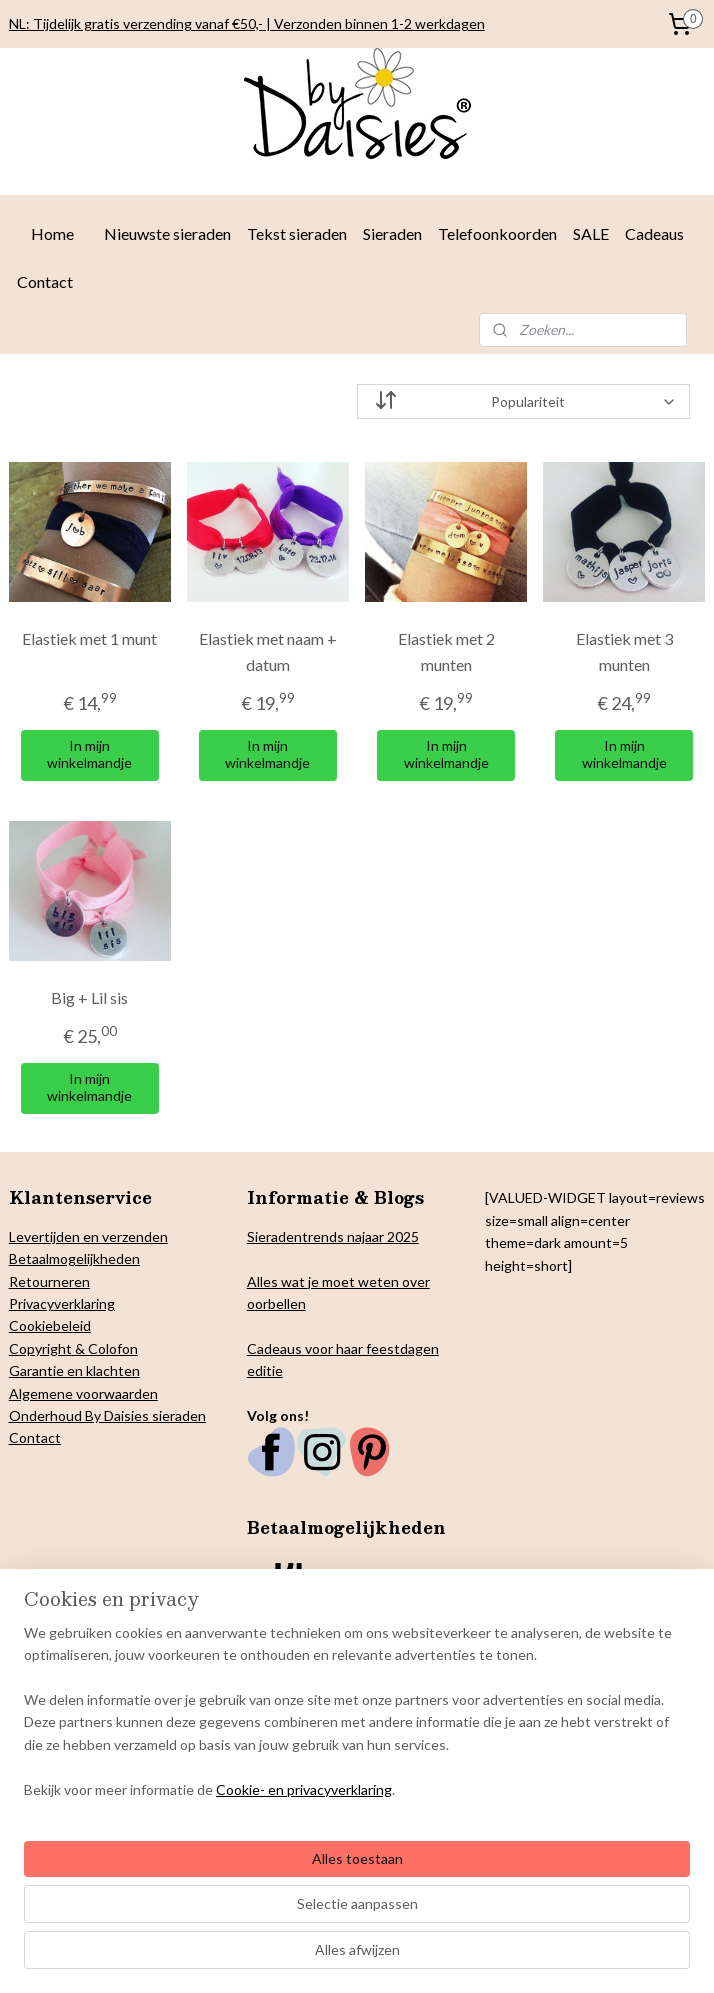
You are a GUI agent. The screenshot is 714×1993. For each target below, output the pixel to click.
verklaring (84, 1303)
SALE (591, 233)
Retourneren (49, 1281)
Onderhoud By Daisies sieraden (107, 1415)
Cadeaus (654, 233)
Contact (45, 281)
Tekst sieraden (297, 233)
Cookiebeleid (50, 1325)
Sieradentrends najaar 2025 (333, 1236)
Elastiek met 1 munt (89, 638)
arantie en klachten (80, 1370)
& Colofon (105, 1348)
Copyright (40, 1348)
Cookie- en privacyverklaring (304, 1956)
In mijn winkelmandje (89, 754)
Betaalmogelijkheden (74, 1258)
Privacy (31, 1303)
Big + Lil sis (89, 997)
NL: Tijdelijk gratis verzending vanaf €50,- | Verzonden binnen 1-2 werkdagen (247, 23)
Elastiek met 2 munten (446, 651)
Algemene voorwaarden (83, 1393)
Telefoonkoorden (497, 233)
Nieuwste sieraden (167, 233)
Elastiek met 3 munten (624, 651)
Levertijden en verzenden (88, 1236)
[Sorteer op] (523, 401)
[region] (225, 1846)
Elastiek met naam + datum (268, 651)
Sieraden (392, 233)
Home (52, 233)
